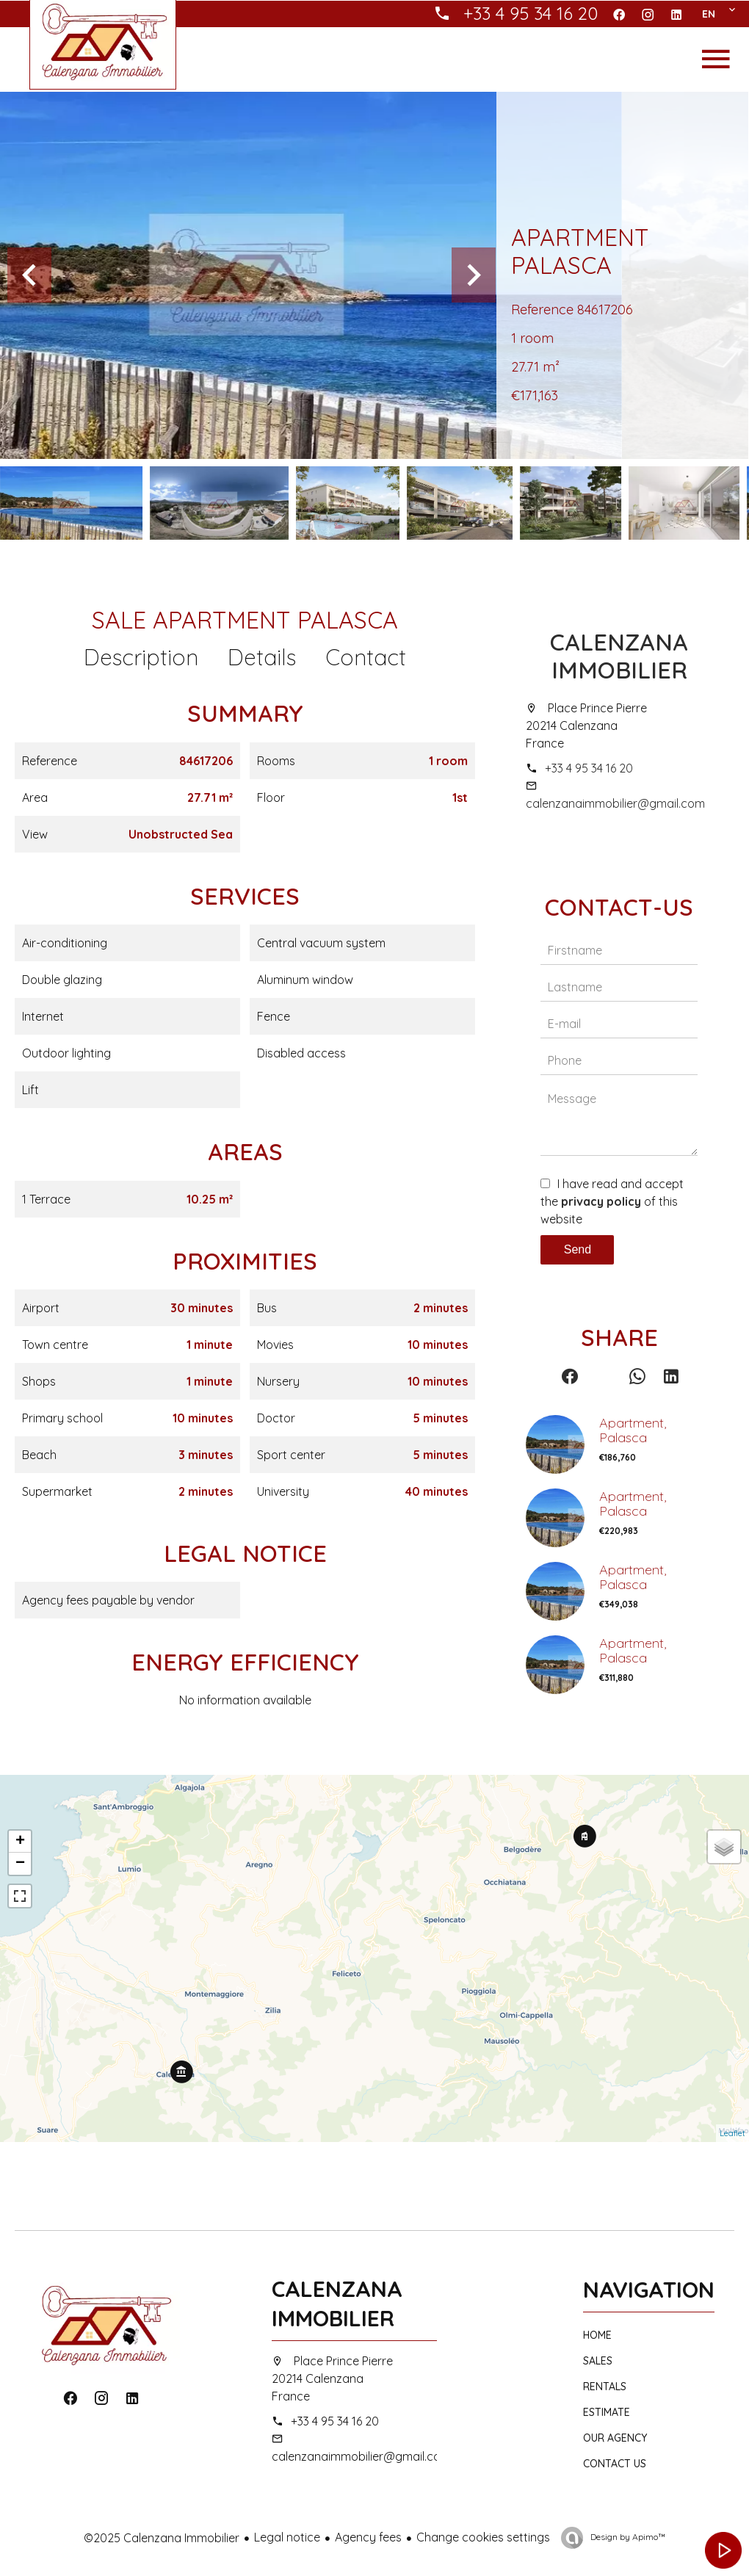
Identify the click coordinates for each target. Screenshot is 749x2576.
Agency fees (368, 2537)
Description (141, 657)
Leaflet (732, 2133)
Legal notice (287, 2537)
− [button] (20, 1864)
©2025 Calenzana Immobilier (161, 2537)
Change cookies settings (483, 2537)
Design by (626, 2536)
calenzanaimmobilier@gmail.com (615, 803)
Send (577, 1249)
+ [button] (20, 1842)
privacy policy (601, 1201)
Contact (365, 657)
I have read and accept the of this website (612, 1201)
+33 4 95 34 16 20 (589, 768)
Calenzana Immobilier (619, 655)
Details (262, 657)
